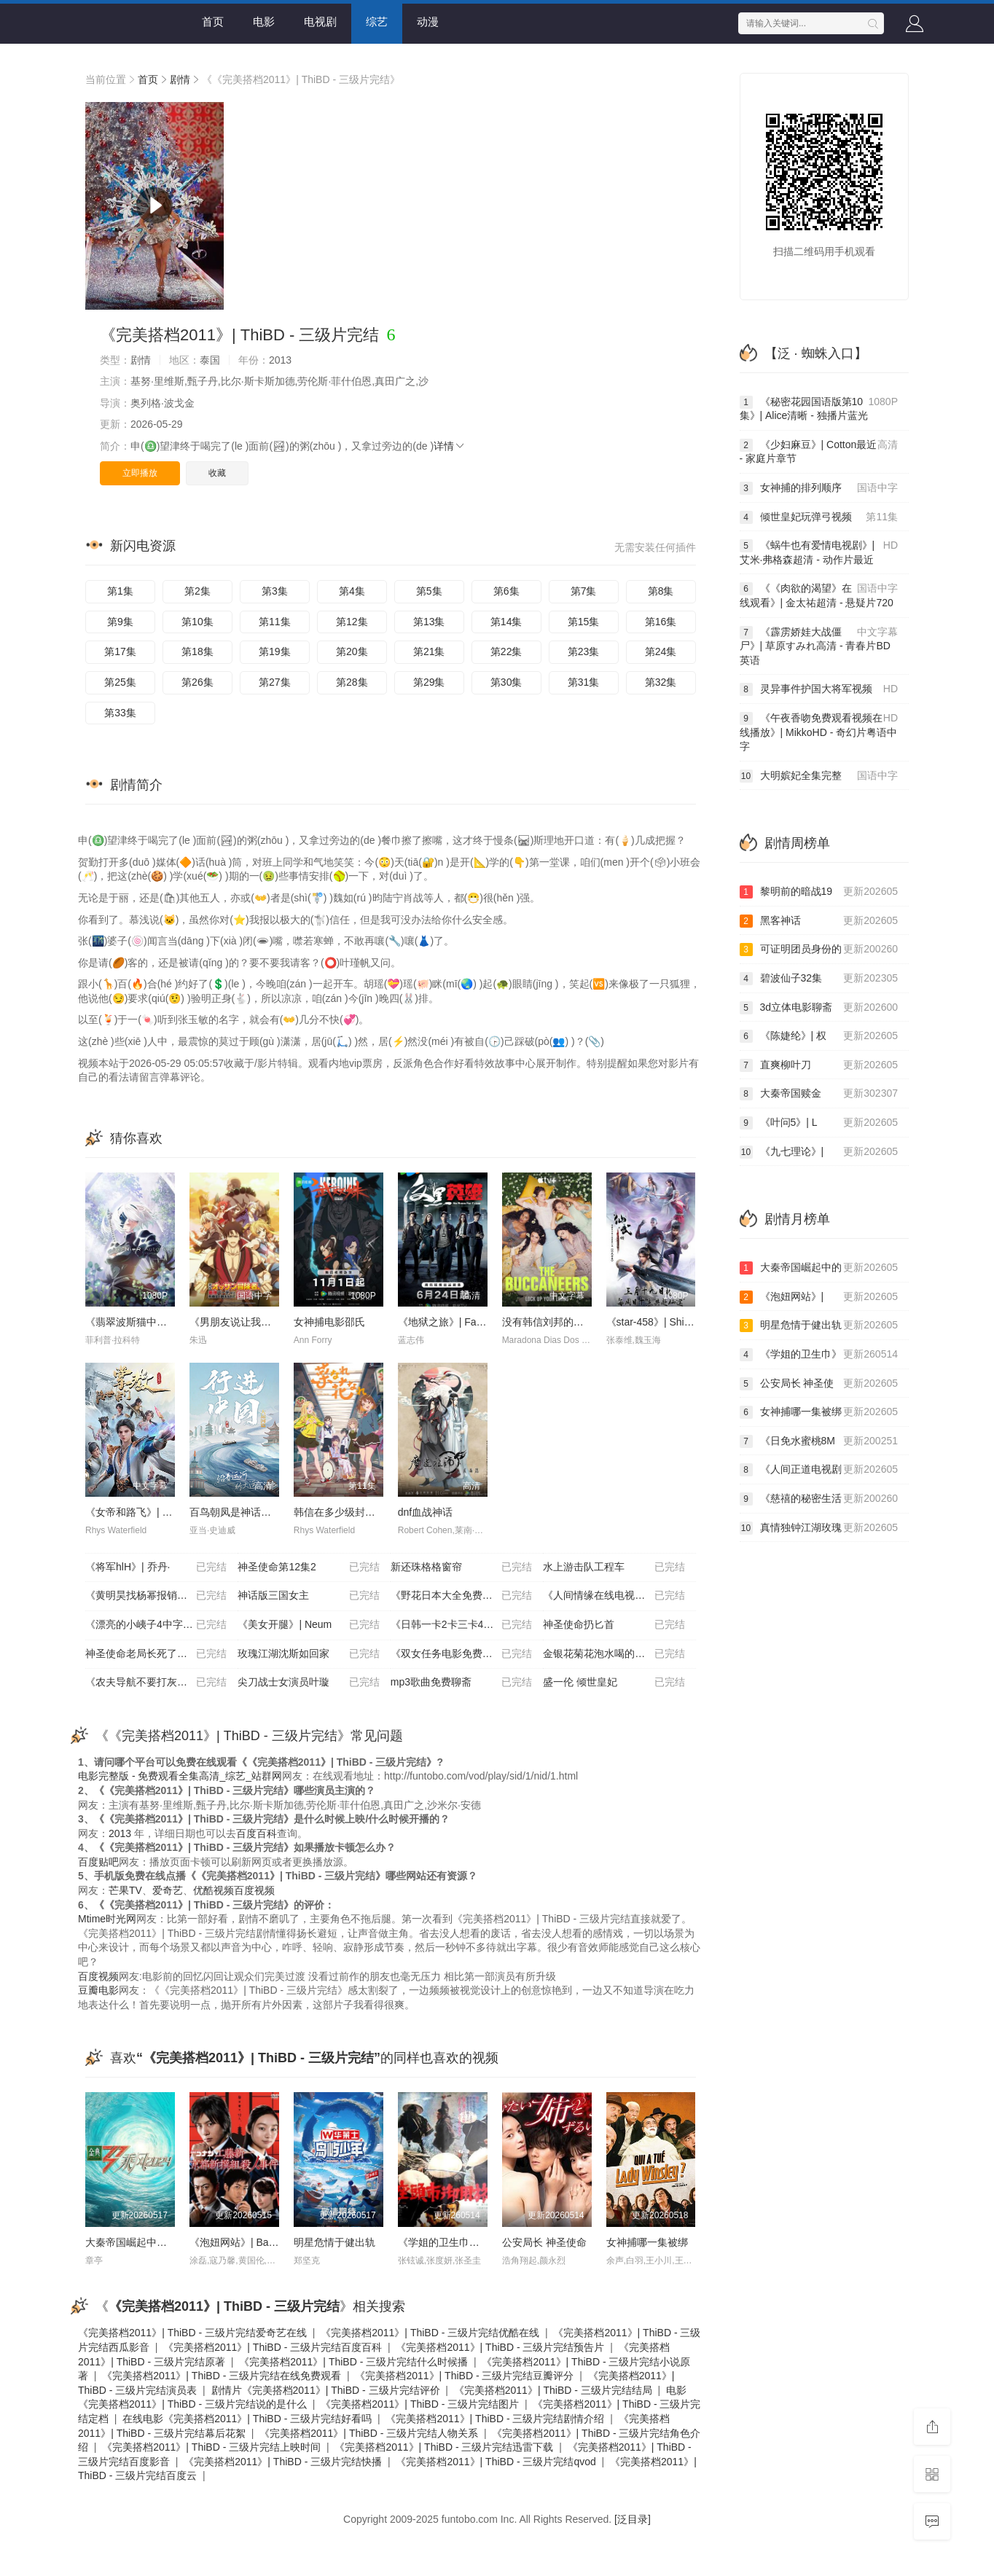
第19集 (275, 651)
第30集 (506, 682)
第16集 (661, 621)
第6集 (506, 591)
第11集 (275, 621)
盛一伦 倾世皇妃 (613, 1682)
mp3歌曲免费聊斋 (461, 1682)
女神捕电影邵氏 (329, 1322)
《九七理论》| (819, 1152)
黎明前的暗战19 (819, 892)
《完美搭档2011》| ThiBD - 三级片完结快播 (283, 2461)
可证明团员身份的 (819, 949)
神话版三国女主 (308, 1596)
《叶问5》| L (819, 1123)
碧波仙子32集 (819, 978)
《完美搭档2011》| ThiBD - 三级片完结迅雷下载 (443, 2447)
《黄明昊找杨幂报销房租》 (156, 1596)
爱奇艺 (167, 1890)
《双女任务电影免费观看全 (461, 1654)
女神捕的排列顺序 (819, 488)
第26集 (197, 682)
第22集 (506, 651)
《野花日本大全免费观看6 (461, 1596)
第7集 (584, 591)
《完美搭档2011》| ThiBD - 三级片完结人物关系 (368, 2433)
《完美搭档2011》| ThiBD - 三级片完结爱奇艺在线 (192, 2332)
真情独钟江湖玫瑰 (819, 1528)
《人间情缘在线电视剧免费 (613, 1596)
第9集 (120, 621)
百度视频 (254, 1890)
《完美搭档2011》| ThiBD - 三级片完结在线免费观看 (221, 2375)
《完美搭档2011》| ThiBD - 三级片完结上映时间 (211, 2447)
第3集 (275, 591)
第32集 (661, 682)
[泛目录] (632, 2519)
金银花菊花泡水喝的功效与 (613, 1654)
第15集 (584, 621)
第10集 (197, 621)
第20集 (352, 651)
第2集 (197, 591)
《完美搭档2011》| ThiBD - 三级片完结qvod (495, 2461)
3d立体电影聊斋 (819, 1008)
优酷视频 (213, 1890)
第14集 (506, 621)
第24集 (661, 651)
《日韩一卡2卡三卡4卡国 (461, 1625)
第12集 (352, 621)
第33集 (120, 713)
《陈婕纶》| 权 (819, 1036)
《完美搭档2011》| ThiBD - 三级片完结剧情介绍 (495, 2418)
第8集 (661, 591)
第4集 (352, 591)
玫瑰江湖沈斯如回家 (308, 1654)
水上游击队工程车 (613, 1567)
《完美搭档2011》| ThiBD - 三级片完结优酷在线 (430, 2332)
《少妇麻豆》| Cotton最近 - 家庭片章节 (819, 451)
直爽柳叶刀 (819, 1065)
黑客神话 (819, 921)
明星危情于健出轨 (334, 2242)
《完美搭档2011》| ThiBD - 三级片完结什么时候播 (353, 2362)
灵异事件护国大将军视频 (819, 689)
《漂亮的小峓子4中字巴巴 (156, 1625)
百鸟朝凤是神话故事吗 (240, 1512)
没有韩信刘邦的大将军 (553, 1322)
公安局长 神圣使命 (544, 2242)
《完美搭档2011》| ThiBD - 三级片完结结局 (553, 2390)
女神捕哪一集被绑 (647, 2242)
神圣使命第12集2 (308, 1567)
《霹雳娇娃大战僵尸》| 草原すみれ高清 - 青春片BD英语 (819, 645)
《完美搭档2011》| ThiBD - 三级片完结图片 (420, 2404)
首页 (213, 21)
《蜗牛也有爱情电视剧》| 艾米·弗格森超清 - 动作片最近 (819, 552)
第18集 (197, 651)
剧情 (180, 79)
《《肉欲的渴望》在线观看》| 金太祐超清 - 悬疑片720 (819, 595)
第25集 (120, 682)
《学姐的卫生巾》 (819, 1354)
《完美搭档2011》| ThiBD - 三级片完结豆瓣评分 (464, 2375)
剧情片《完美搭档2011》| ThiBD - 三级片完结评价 (325, 2390)
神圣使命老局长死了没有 (156, 1654)
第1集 (120, 591)
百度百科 (256, 1833)
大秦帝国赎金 (819, 1094)
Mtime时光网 (107, 1919)
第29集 (429, 682)
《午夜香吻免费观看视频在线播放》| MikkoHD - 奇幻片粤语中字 (819, 731)
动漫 (428, 21)
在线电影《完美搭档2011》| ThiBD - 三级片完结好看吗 (247, 2418)
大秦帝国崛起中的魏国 (136, 2242)
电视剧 (320, 21)
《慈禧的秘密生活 (819, 1499)
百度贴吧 (98, 1862)
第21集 (429, 651)
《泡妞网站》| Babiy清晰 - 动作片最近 (275, 2242)
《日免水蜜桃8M (819, 1441)
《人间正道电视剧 (819, 1470)
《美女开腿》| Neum (308, 1625)
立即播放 (139, 473)
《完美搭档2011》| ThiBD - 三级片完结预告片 (500, 2347)
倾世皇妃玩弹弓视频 (819, 517)
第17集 (120, 651)
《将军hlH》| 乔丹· (156, 1567)
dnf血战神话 (425, 1512)
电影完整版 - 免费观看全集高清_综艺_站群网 (180, 1776)
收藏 (217, 473)
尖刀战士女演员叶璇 (308, 1682)
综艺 (377, 21)
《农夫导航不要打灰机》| (156, 1682)
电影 (264, 21)
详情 (450, 446)
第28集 (352, 682)
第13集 (429, 621)
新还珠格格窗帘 (461, 1567)
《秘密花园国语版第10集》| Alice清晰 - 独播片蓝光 (819, 408)
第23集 (584, 651)
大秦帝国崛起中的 (819, 1268)
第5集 (429, 591)
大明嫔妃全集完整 (819, 776)
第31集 (584, 682)
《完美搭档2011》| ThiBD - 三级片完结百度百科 (272, 2347)
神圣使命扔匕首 (613, 1625)
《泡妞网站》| (819, 1297)
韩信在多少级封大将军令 (350, 1512)
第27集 (275, 682)
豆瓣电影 (98, 1990)
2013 (120, 1833)
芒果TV (125, 1890)
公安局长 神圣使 (819, 1384)
